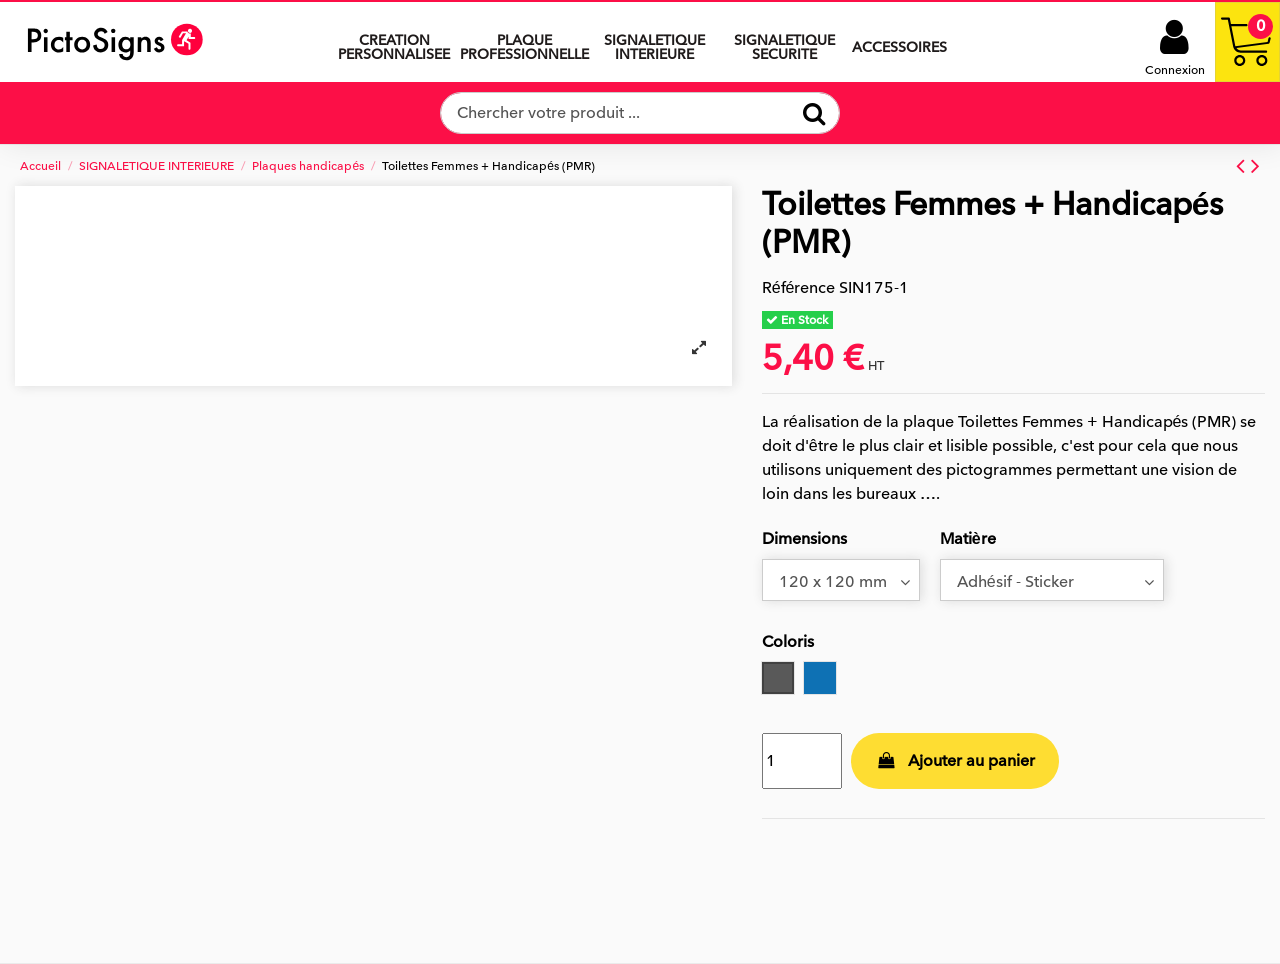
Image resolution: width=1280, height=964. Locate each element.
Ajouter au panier (955, 761)
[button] (654, 42)
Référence (799, 288)
